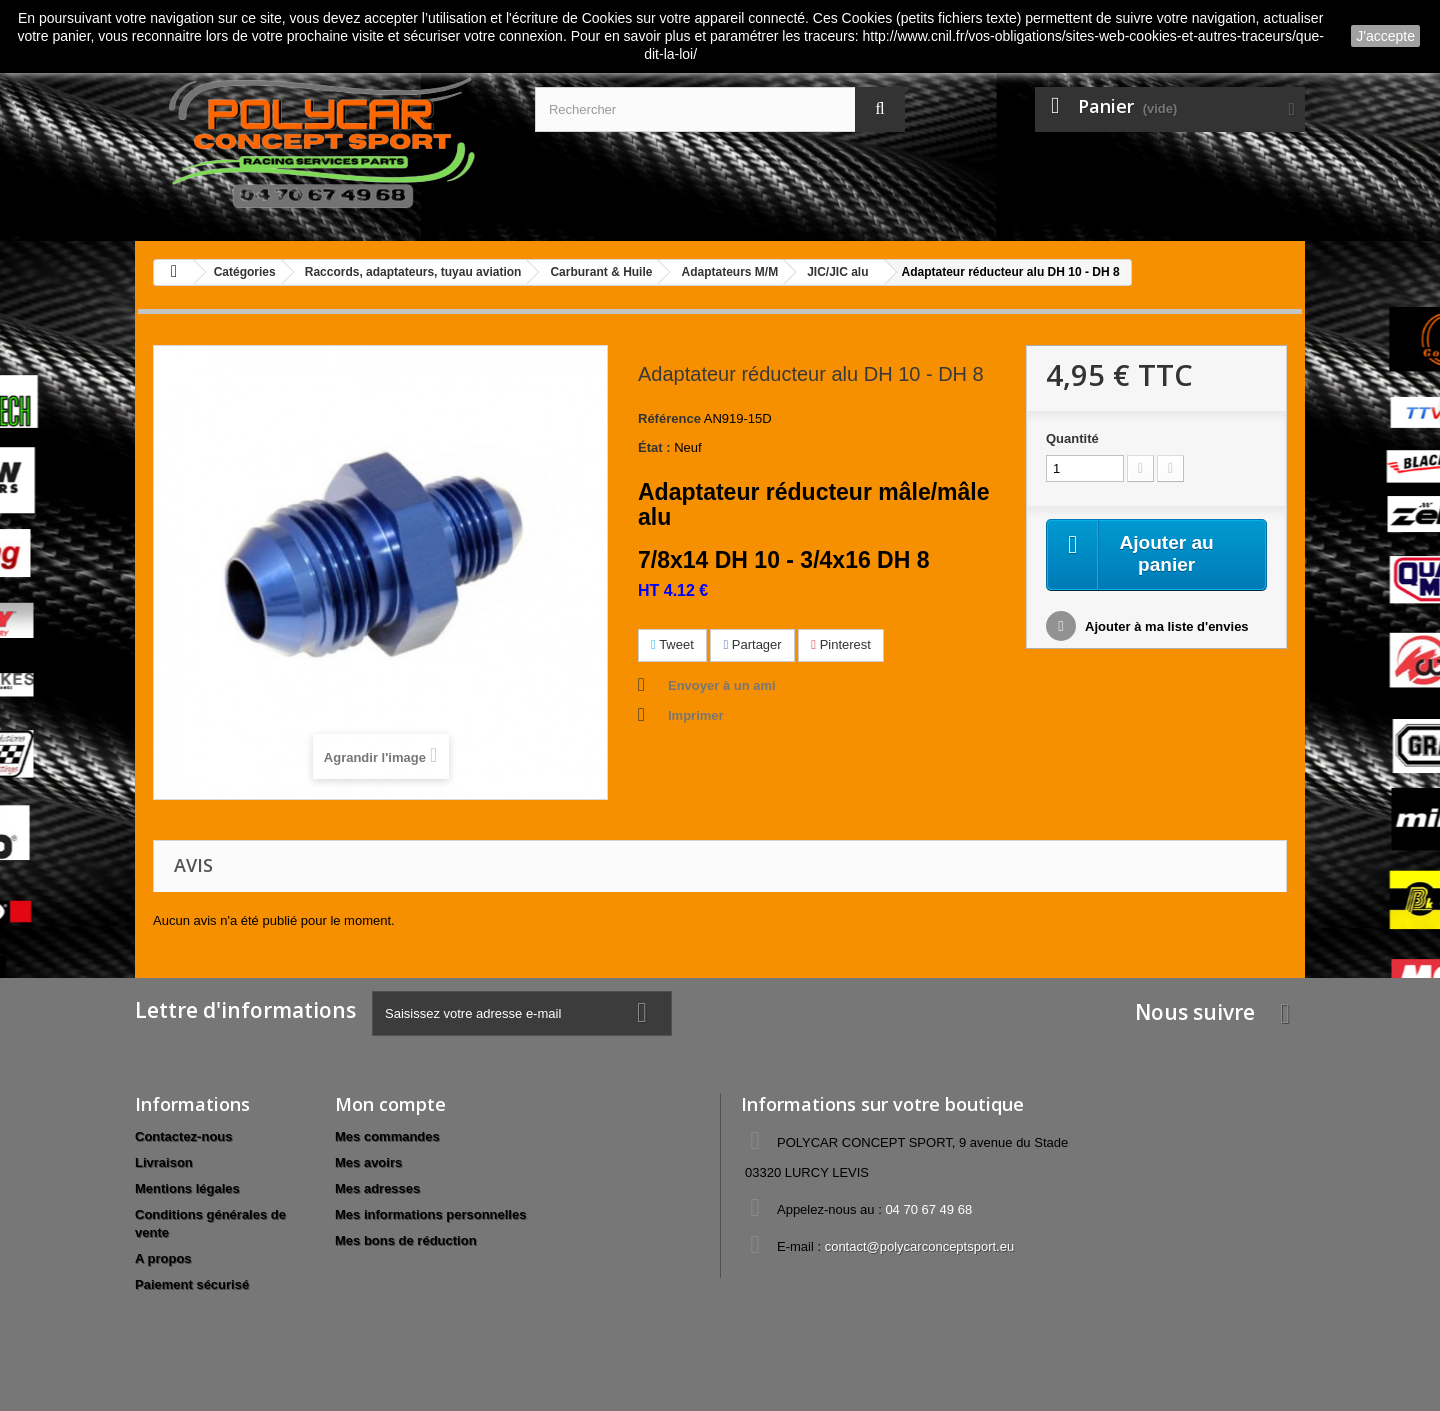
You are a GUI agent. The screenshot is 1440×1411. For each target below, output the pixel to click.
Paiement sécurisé (192, 1284)
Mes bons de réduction (406, 1240)
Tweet (672, 644)
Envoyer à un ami (722, 685)
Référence (669, 418)
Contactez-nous (184, 1136)
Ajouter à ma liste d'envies (1165, 628)
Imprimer (696, 715)
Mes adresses (377, 1188)
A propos (163, 1258)
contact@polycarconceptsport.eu (920, 1246)
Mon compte (390, 1104)
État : (654, 447)
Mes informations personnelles (430, 1214)
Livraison (164, 1162)
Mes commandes (387, 1136)
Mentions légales (187, 1188)
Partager (752, 644)
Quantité (1072, 438)
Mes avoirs (368, 1162)
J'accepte (1385, 36)
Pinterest (841, 644)
